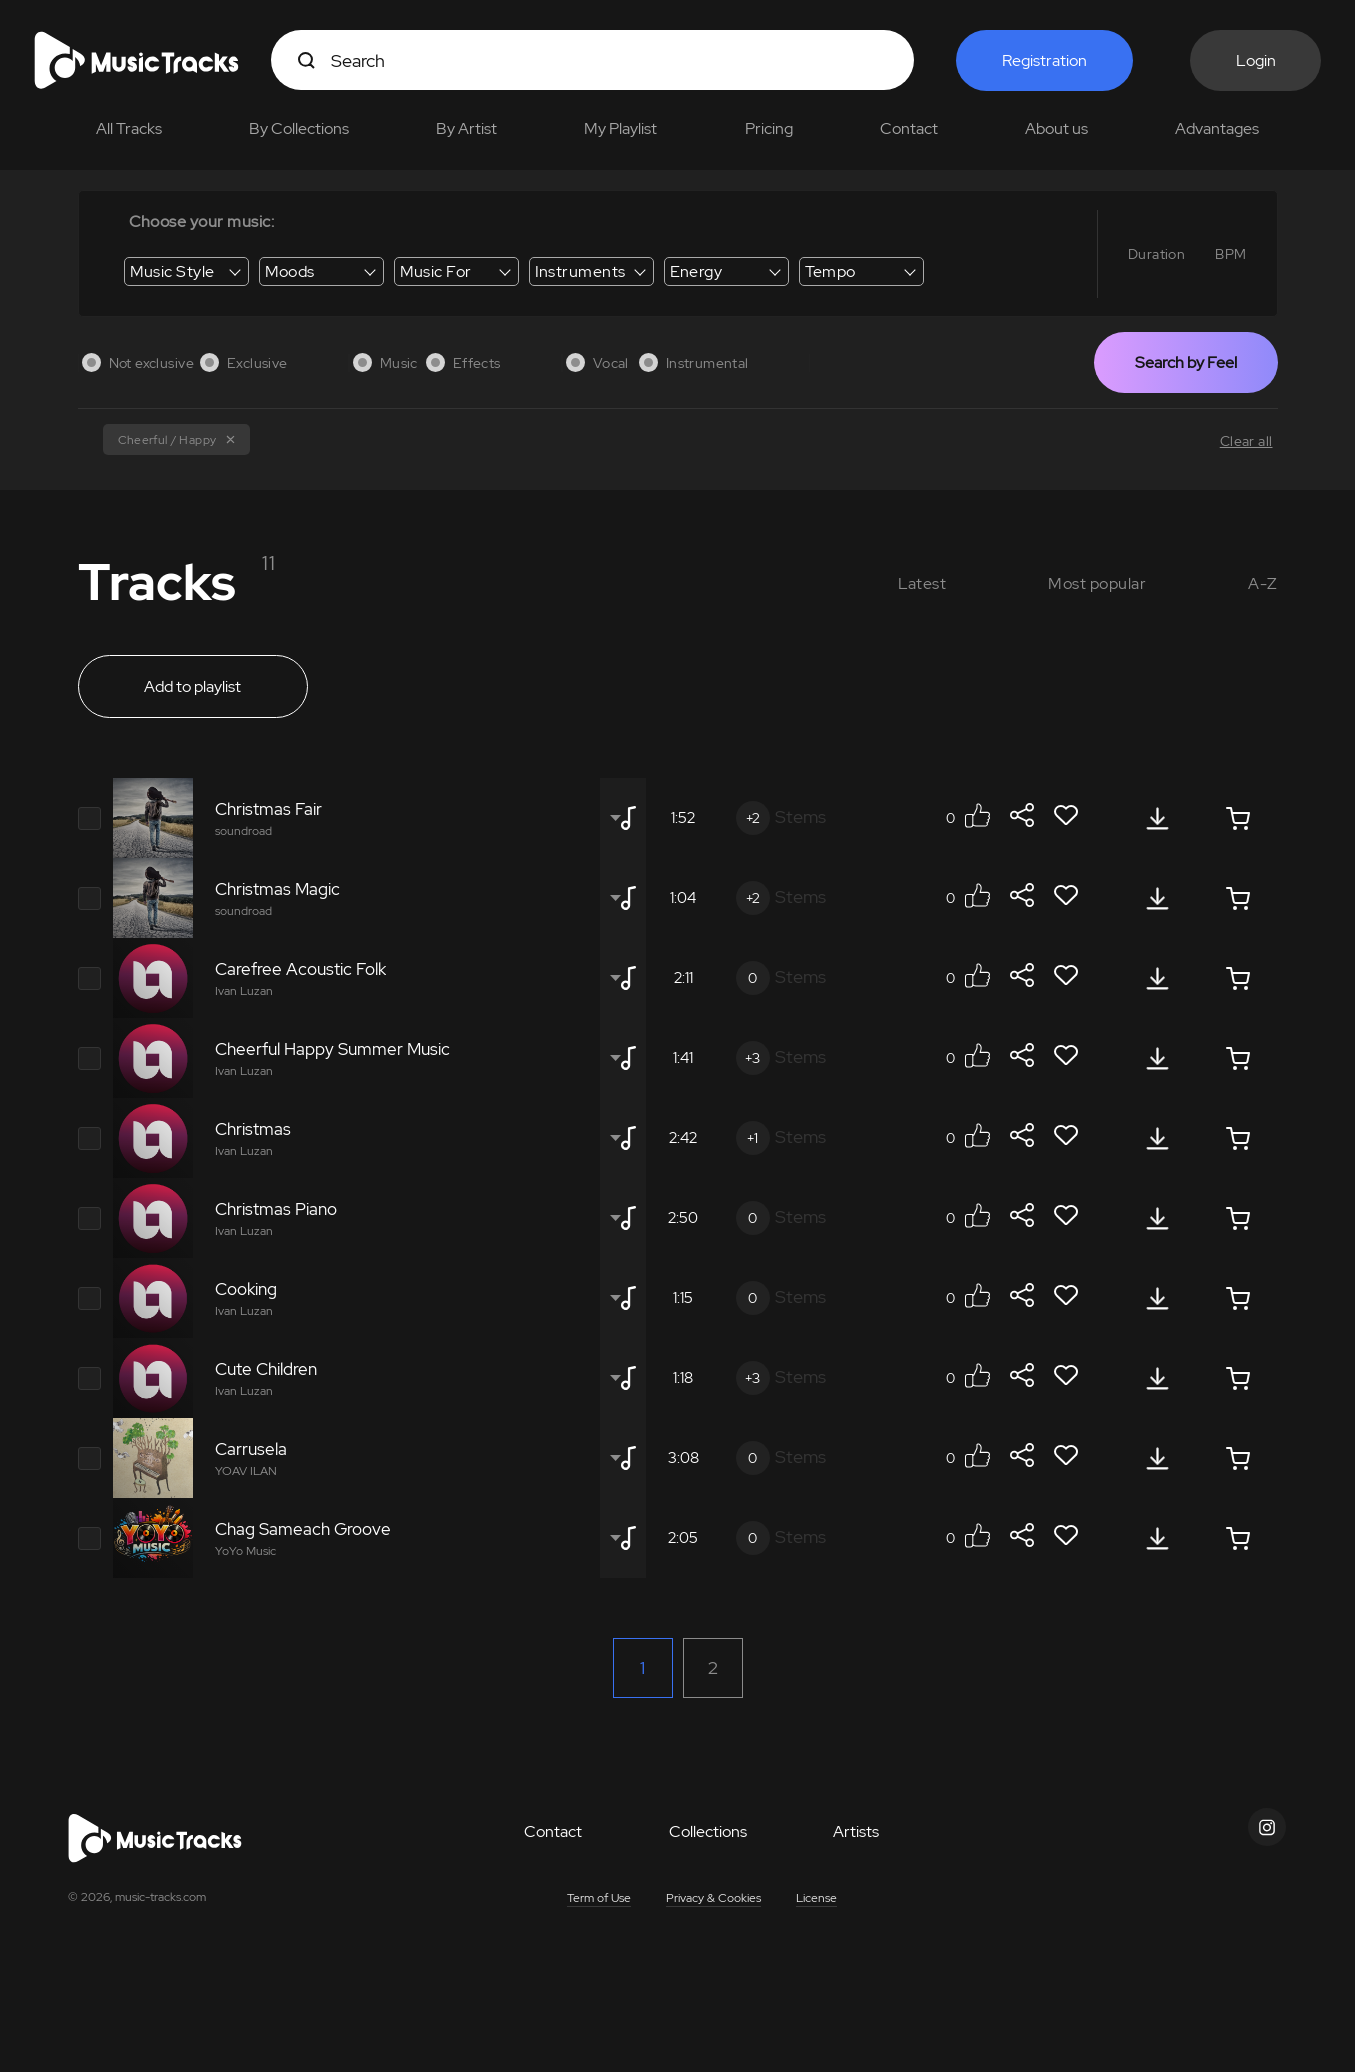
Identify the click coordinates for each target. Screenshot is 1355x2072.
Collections (708, 1831)
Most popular (1097, 583)
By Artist (466, 128)
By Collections (299, 128)
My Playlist (620, 128)
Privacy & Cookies (713, 1898)
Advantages (1217, 128)
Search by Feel (1186, 362)
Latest (922, 583)
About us (1056, 128)
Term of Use (599, 1898)
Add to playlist (192, 686)
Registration (1044, 60)
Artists (856, 1831)
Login (1256, 60)
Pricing (769, 128)
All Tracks (129, 128)
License (816, 1898)
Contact (909, 128)
